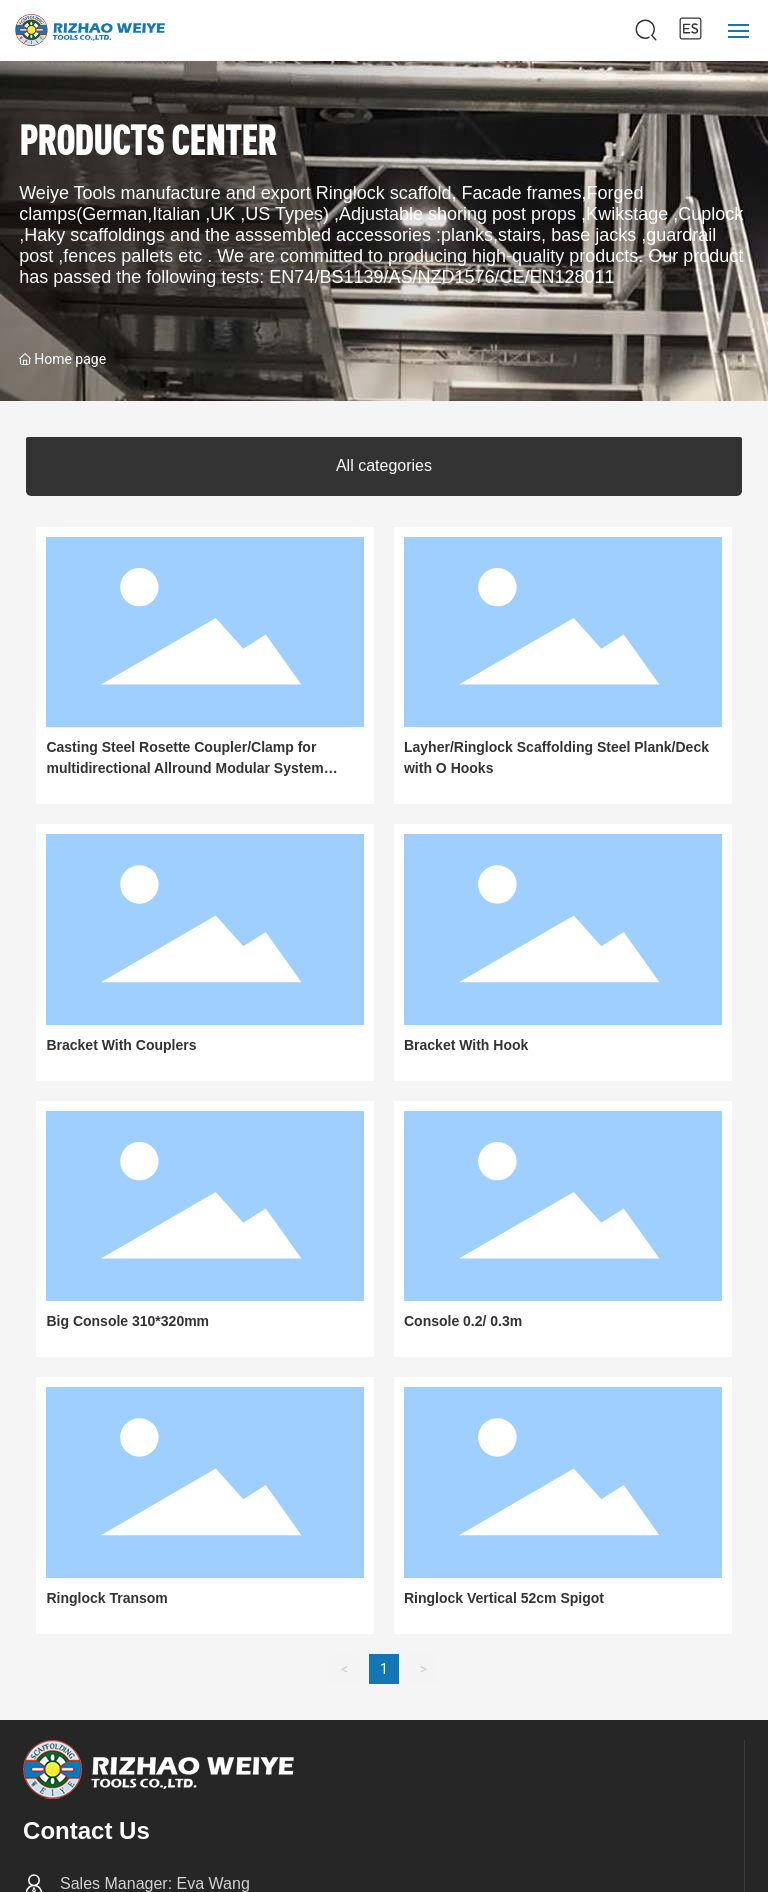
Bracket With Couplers (121, 1045)
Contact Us (86, 1830)
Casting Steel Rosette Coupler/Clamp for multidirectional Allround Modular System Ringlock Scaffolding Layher (184, 768)
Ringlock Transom (106, 1598)
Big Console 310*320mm (127, 1321)
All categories (384, 465)
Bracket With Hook (466, 1045)
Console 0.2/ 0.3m (463, 1321)
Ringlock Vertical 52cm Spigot (504, 1598)
